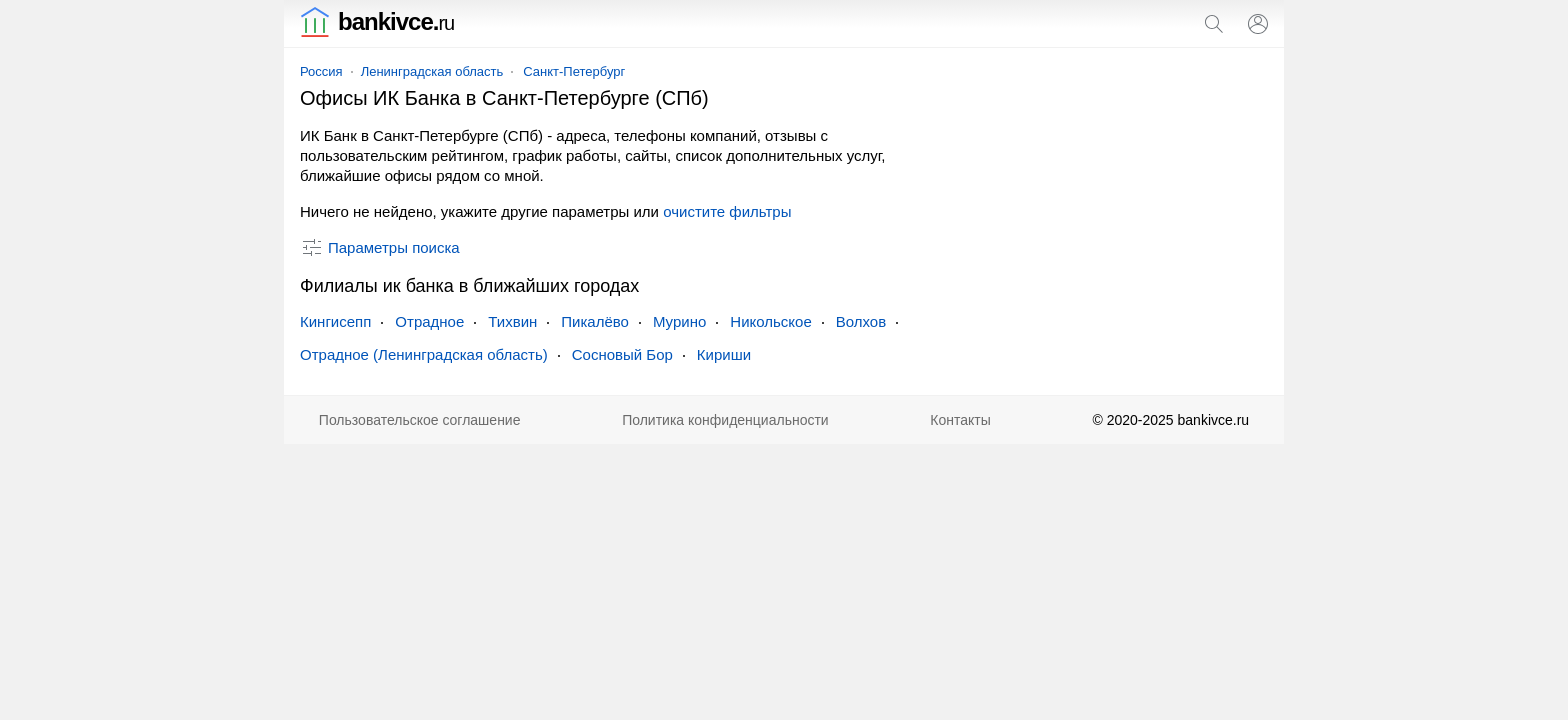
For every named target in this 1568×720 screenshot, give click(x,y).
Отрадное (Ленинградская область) (424, 354)
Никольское (770, 321)
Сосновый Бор (622, 354)
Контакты (960, 420)
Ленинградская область (432, 71)
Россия (321, 71)
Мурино (679, 321)
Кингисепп (335, 321)
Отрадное (429, 321)
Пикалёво (595, 321)
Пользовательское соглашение (420, 420)
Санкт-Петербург (574, 71)
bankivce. (377, 21)
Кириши (724, 354)
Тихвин (512, 321)
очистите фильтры (727, 211)
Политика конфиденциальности (725, 420)
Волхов (861, 321)
